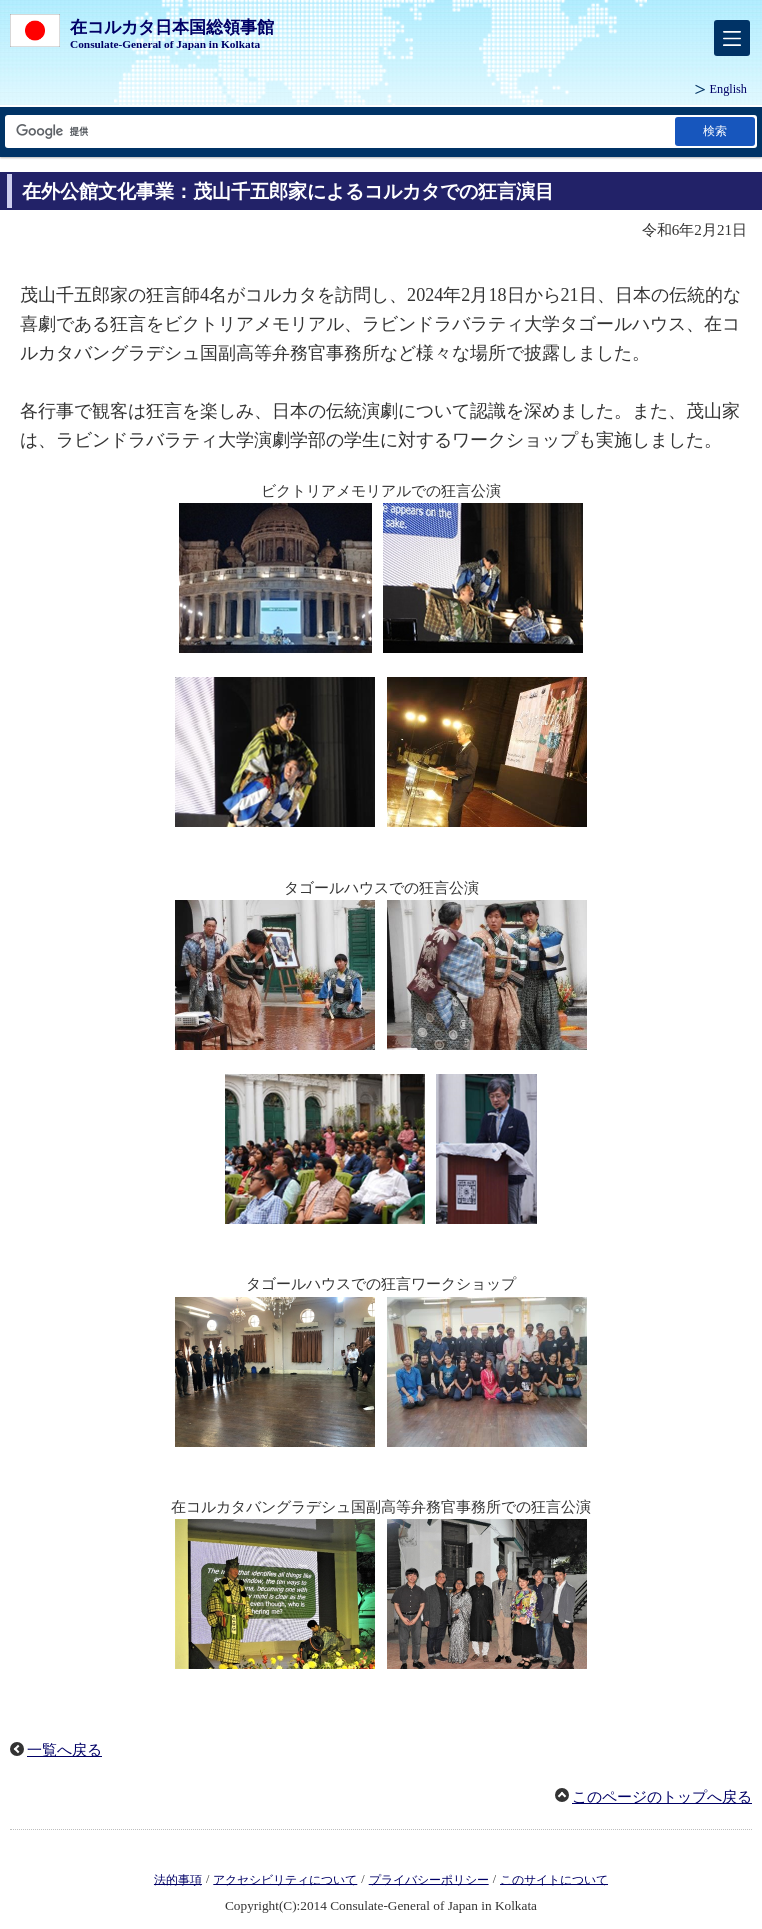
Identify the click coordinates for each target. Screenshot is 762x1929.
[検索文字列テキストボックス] (338, 131)
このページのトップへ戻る (662, 1797)
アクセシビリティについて (285, 1879)
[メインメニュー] (732, 38)
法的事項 (178, 1879)
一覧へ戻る (64, 1750)
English (728, 89)
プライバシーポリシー (429, 1879)
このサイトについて (554, 1879)
